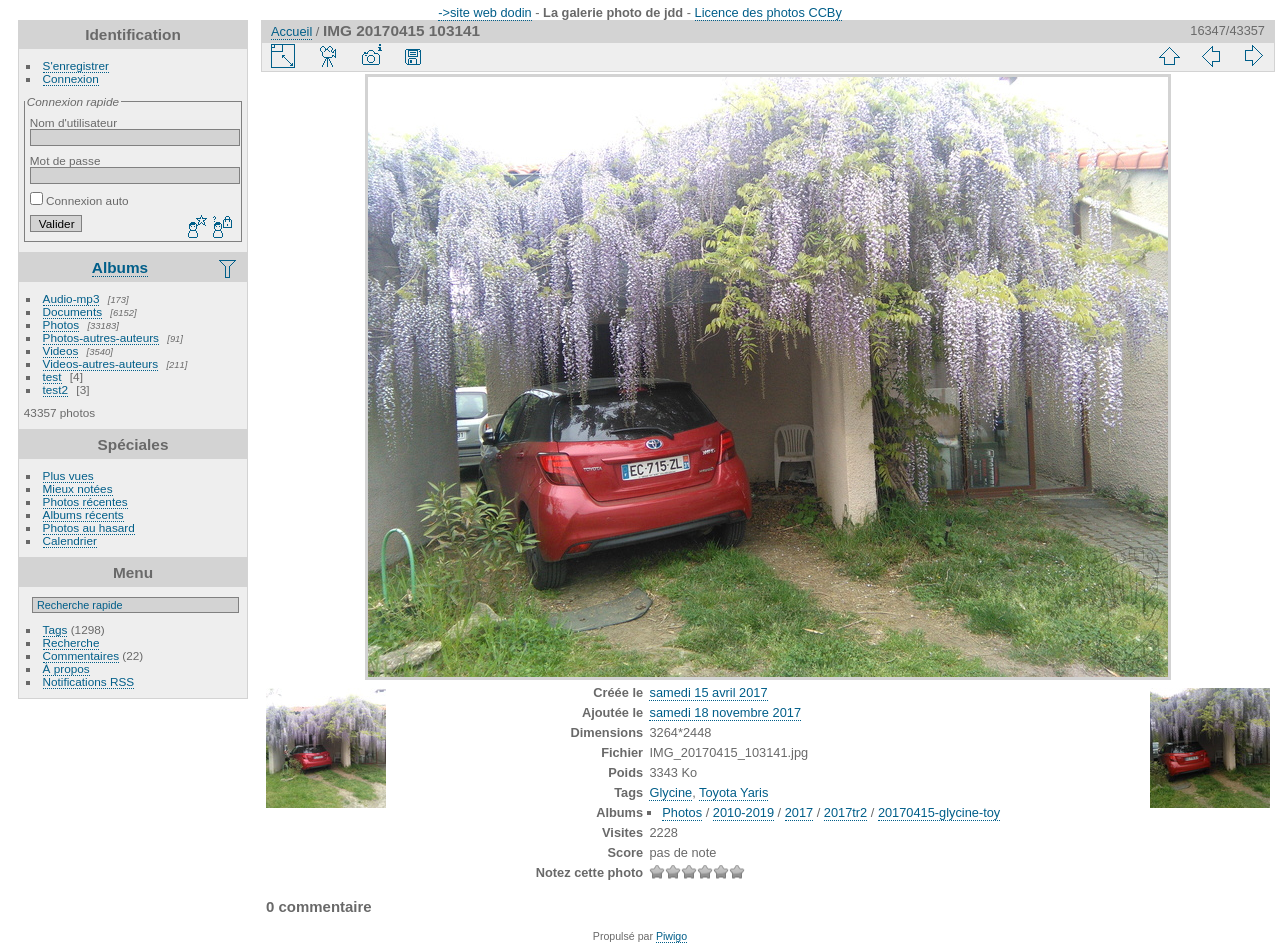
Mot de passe (65, 160)
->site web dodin (485, 12)
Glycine (670, 792)
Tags (55, 629)
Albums (120, 267)
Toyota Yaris (733, 792)
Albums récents (83, 514)
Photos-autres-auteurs (101, 337)
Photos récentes (85, 501)
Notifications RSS (89, 681)
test (52, 376)
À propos (66, 668)
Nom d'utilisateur (73, 122)
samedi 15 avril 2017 (708, 692)
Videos (61, 350)
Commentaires (81, 655)
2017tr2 (845, 812)
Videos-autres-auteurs (101, 363)
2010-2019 (743, 812)
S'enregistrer (76, 65)
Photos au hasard (89, 527)
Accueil (291, 31)
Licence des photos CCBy (768, 12)
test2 (56, 389)
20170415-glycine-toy (939, 812)
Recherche (71, 642)
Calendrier (70, 540)
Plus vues (68, 475)
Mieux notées (78, 488)
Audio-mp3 (71, 298)
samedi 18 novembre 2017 (725, 712)
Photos (61, 324)
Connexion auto (79, 200)
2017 (799, 812)
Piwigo (671, 936)
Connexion (71, 78)
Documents (73, 311)
